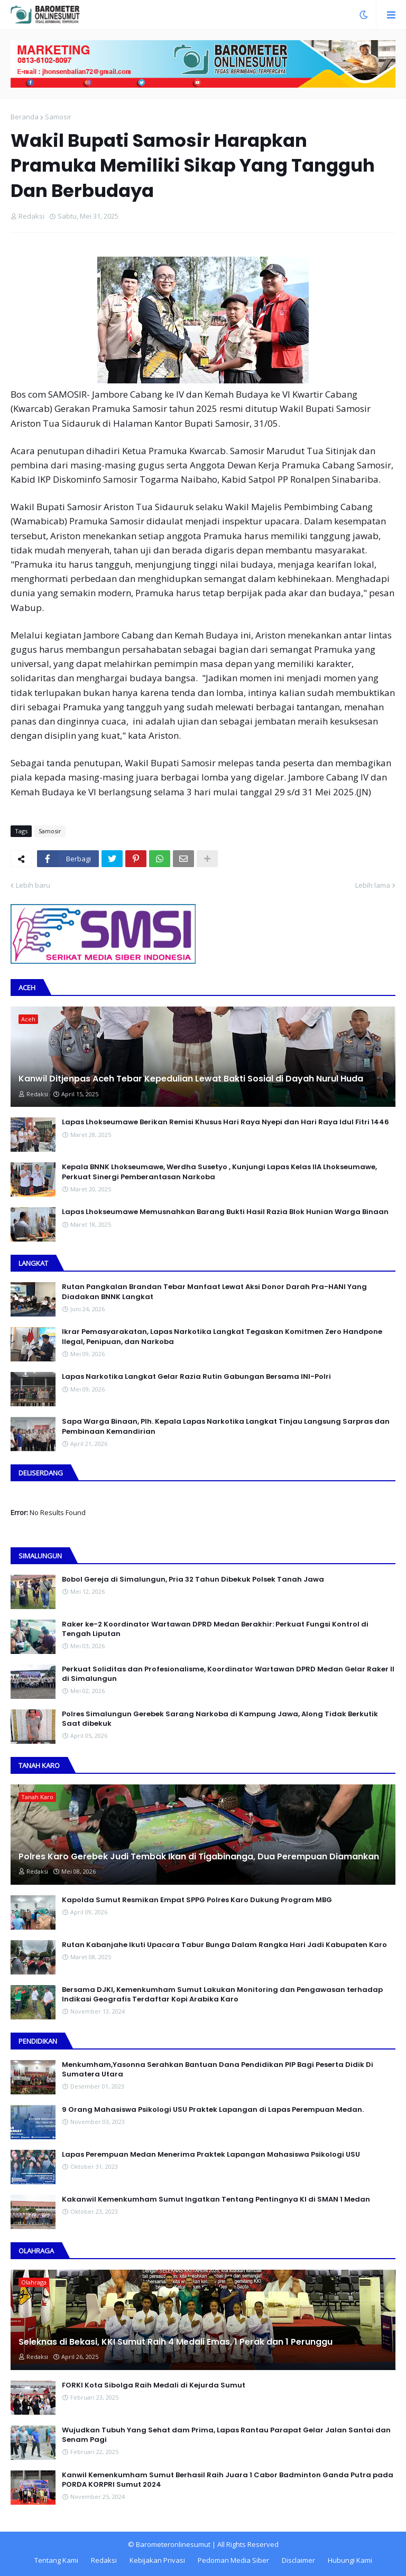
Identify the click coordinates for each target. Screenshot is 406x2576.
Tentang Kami (56, 2560)
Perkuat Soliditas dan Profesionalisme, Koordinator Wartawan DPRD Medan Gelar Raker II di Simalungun (228, 1674)
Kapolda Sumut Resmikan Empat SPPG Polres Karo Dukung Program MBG (197, 1900)
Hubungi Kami (350, 2560)
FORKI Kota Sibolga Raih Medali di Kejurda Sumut (153, 2385)
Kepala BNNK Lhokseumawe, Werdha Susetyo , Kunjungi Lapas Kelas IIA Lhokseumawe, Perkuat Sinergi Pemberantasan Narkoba (219, 1171)
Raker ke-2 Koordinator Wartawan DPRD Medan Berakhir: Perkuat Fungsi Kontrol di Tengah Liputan (215, 1629)
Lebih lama (372, 885)
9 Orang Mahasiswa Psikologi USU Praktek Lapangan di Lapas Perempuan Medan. (213, 2109)
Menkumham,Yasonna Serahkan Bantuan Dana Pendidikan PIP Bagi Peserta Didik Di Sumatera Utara (217, 2069)
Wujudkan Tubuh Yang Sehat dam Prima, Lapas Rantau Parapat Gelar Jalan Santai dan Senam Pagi (226, 2435)
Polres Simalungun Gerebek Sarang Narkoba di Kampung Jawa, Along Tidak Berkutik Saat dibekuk (220, 1718)
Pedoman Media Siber (233, 2560)
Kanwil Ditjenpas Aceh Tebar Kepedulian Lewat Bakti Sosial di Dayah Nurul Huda (191, 1079)
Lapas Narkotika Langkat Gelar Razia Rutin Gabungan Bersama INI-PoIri (196, 1376)
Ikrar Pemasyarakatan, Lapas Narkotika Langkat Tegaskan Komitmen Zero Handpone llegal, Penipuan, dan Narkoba (222, 1336)
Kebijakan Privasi (157, 2560)
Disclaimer (298, 2560)
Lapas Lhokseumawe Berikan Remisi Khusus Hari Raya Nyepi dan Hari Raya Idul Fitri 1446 (225, 1122)
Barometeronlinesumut (173, 2544)
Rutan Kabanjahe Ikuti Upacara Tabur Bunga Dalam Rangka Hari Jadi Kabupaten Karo (224, 1945)
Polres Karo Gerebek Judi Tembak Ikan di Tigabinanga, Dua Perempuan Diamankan (199, 1857)
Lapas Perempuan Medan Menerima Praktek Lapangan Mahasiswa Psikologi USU (211, 2154)
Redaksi (104, 2560)
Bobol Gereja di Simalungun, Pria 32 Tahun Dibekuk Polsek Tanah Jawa (193, 1579)
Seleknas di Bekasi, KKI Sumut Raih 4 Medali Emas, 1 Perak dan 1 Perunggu (176, 2342)
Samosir (58, 116)
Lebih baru (33, 885)
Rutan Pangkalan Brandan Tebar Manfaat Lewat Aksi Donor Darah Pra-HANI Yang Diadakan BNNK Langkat (214, 1291)
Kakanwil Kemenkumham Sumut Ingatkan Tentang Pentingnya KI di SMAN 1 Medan (216, 2199)
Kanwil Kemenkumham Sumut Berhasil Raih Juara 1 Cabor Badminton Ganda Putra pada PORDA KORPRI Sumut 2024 (227, 2479)
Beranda (25, 116)
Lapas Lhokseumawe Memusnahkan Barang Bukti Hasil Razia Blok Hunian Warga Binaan (225, 1212)
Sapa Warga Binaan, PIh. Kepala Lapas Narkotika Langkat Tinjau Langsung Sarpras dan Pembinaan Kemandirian (226, 1426)
